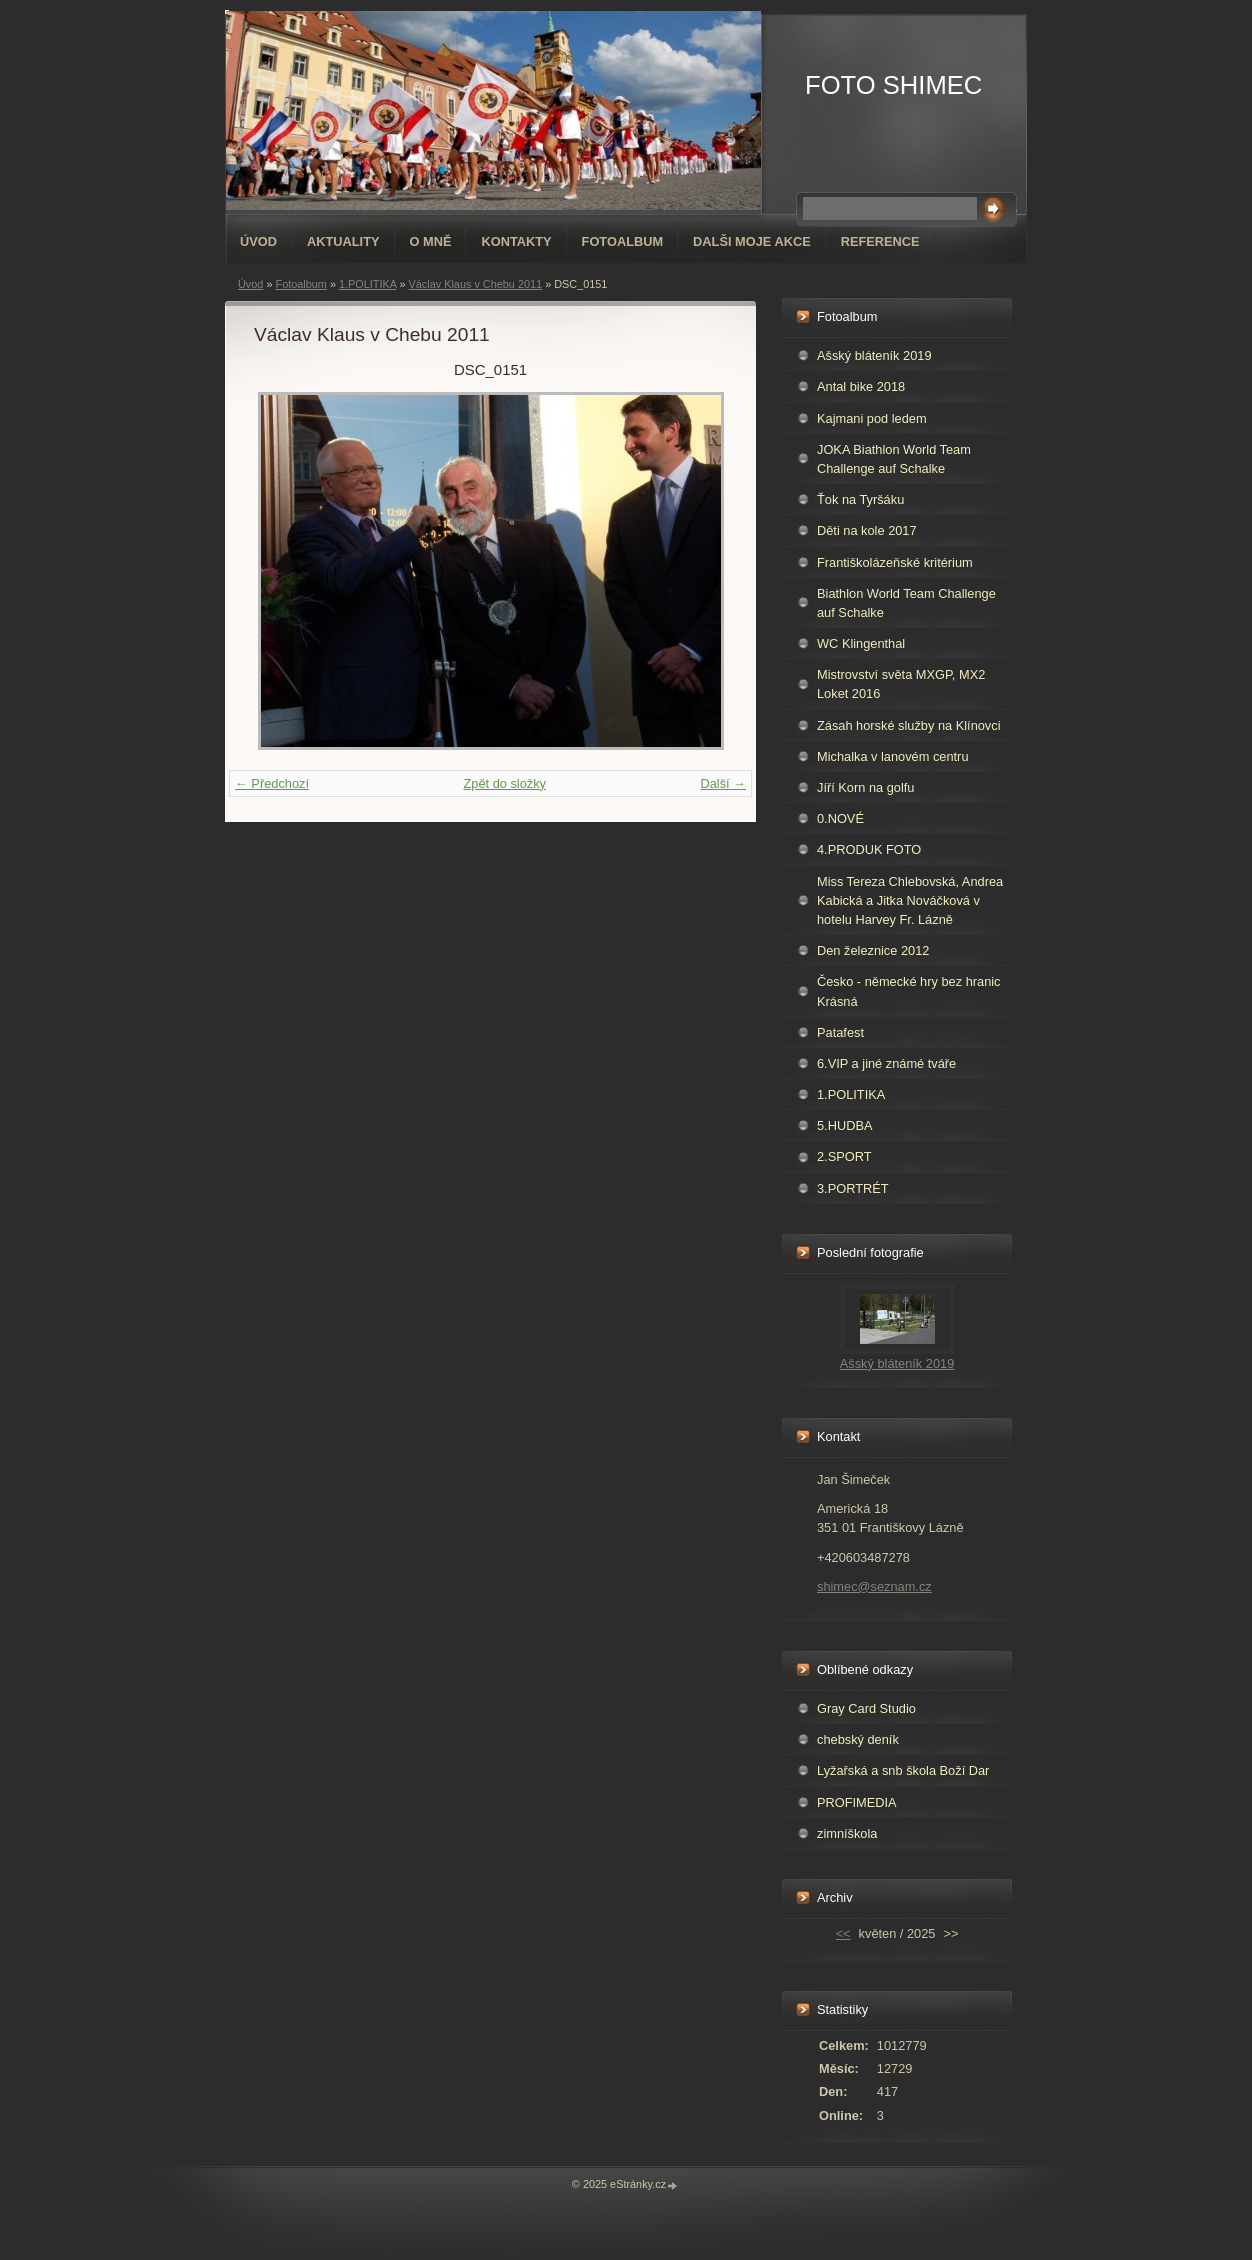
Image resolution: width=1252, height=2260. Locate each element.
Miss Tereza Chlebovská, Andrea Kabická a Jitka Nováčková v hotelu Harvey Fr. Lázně (910, 900)
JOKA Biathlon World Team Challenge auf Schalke (894, 459)
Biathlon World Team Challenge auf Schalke (906, 603)
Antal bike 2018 (861, 386)
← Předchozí (272, 783)
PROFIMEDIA (857, 1802)
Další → (723, 783)
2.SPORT (844, 1156)
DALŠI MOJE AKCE (752, 241)
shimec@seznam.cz (874, 1586)
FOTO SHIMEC (893, 85)
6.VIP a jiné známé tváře (886, 1063)
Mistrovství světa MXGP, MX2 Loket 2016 (901, 684)
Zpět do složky (504, 783)
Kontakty (516, 241)
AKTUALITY (343, 241)
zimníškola (847, 1833)
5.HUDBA (844, 1125)
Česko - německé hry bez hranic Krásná (909, 991)
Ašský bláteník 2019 (874, 355)
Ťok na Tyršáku (860, 499)
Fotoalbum (623, 241)
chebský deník (858, 1739)
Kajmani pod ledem (872, 418)
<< (843, 1933)
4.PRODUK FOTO (869, 849)
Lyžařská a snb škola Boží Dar (903, 1770)
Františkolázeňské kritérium (895, 562)
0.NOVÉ (840, 818)
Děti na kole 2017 (867, 530)
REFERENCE (880, 241)
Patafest (840, 1032)
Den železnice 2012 (873, 950)
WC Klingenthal (861, 643)
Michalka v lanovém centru (893, 756)
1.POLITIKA (367, 284)
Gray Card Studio (866, 1708)
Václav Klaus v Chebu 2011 (476, 284)
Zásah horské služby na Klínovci (909, 725)
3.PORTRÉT (853, 1188)
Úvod (258, 241)
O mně (431, 241)
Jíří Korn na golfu (865, 787)
